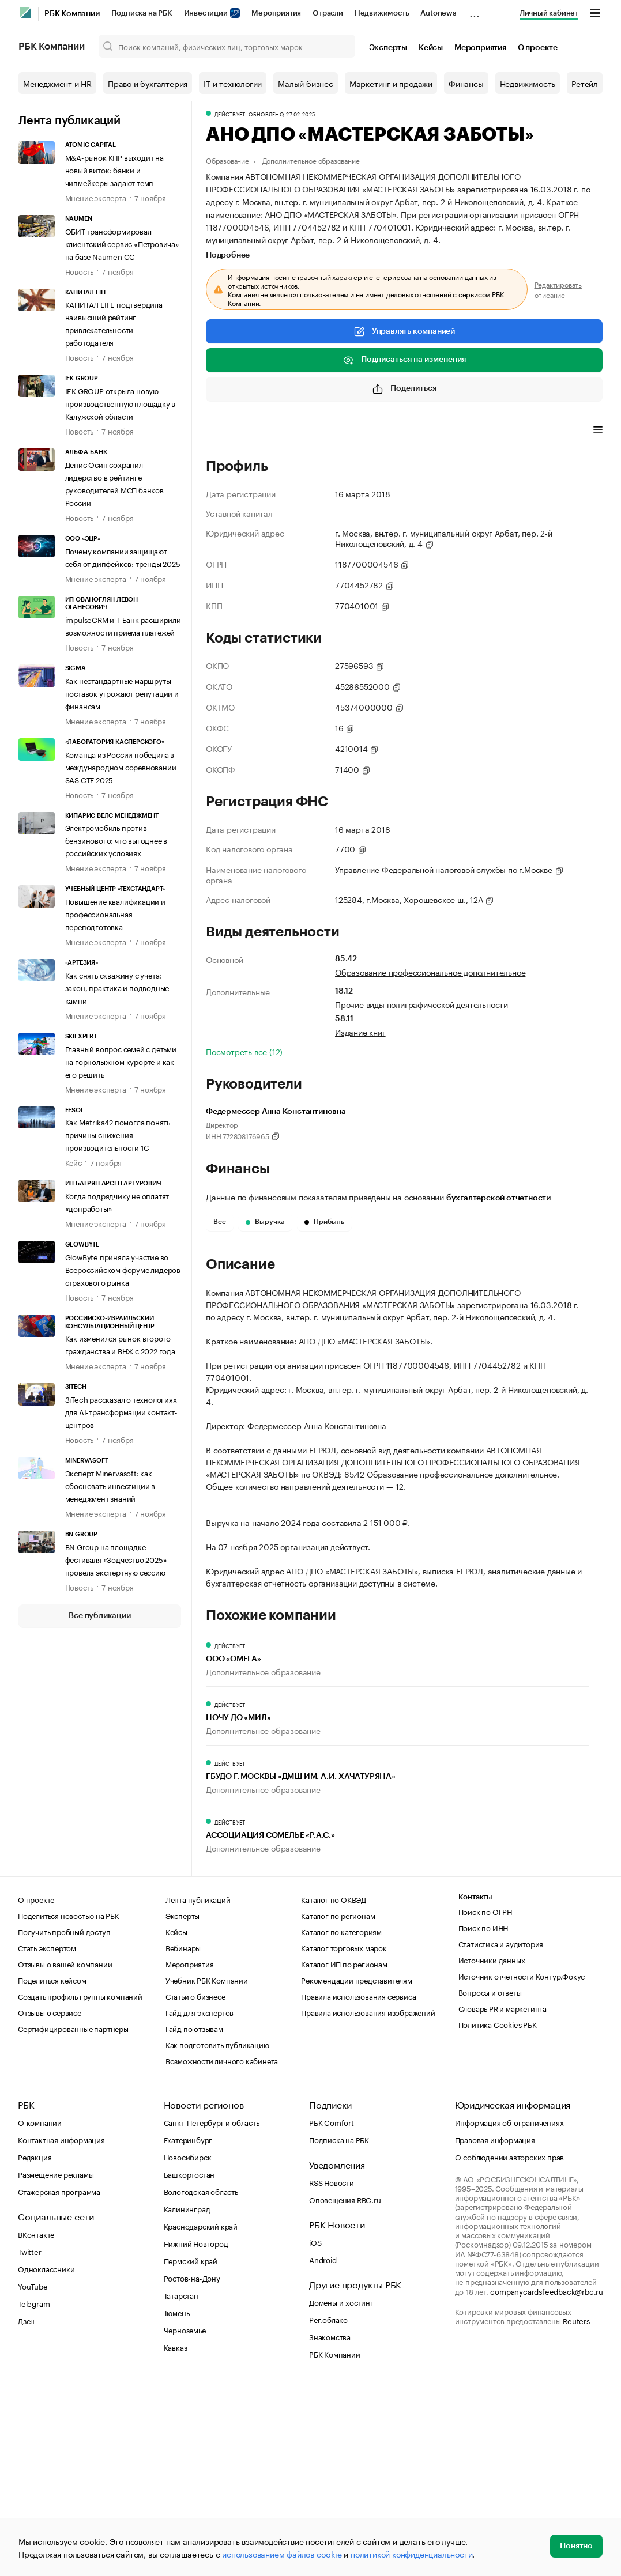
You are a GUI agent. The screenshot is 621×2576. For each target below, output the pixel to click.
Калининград (187, 2399)
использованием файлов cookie (281, 2553)
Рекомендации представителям (356, 2171)
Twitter (30, 2442)
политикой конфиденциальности (411, 2553)
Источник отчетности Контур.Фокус (521, 2167)
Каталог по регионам (338, 2106)
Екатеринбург (188, 2330)
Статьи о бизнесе (195, 2187)
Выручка (265, 1221)
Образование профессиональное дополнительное (430, 971)
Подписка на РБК (141, 13)
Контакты (475, 2088)
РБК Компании (72, 14)
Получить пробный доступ (64, 2122)
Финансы (466, 83)
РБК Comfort (331, 2313)
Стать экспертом (47, 2138)
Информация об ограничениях (509, 2313)
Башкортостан (189, 2365)
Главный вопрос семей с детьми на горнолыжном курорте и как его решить (120, 1061)
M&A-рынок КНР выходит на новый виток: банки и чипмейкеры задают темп (114, 169)
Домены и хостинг (341, 2493)
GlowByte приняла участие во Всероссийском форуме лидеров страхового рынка (122, 1269)
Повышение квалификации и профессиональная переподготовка (115, 913)
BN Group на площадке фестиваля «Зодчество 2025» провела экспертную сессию (116, 1558)
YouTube (33, 2477)
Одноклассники (46, 2459)
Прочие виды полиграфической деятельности (421, 1004)
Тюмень (177, 2503)
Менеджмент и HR (57, 83)
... (474, 11)
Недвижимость (382, 13)
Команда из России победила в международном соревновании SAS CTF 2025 (120, 766)
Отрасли (328, 13)
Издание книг (360, 1031)
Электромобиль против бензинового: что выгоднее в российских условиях (116, 839)
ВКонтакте (36, 2425)
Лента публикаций (69, 121)
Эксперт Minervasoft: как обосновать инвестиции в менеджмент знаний (110, 1485)
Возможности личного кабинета (221, 2251)
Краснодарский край (201, 2417)
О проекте (538, 48)
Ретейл (584, 83)
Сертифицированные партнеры (73, 2219)
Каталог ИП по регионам (344, 2154)
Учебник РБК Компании (206, 2171)
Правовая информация (495, 2330)
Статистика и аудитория (501, 2134)
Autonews (438, 13)
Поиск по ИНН (483, 2118)
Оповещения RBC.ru (345, 2390)
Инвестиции (212, 13)
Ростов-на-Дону (192, 2469)
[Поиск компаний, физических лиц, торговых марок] (227, 46)
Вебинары (183, 2138)
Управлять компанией (404, 331)
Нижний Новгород (196, 2434)
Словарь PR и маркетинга (502, 2199)
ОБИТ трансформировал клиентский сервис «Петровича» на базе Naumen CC (122, 243)
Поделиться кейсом (52, 2171)
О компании (40, 2313)
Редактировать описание (558, 289)
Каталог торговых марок (344, 2138)
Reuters (576, 2511)
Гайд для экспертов (199, 2203)
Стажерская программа (59, 2382)
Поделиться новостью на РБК (68, 2106)
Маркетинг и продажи (390, 83)
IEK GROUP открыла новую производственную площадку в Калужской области (120, 402)
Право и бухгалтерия (147, 83)
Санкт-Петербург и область (211, 2313)
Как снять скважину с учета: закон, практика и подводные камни (117, 987)
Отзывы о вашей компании (65, 2154)
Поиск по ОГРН (485, 2102)
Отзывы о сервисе (49, 2203)
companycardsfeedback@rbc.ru (546, 2482)
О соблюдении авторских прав (509, 2348)
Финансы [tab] (358, 431)
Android (323, 2450)
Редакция (34, 2348)
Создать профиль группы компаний (80, 2187)
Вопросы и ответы (490, 2183)
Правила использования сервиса (358, 2187)
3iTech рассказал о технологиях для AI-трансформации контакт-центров (121, 1411)
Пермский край (190, 2451)
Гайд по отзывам (194, 2219)
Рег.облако (328, 2510)
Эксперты (388, 48)
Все (219, 1221)
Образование (227, 159)
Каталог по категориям (341, 2122)
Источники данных (491, 2150)
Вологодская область (201, 2382)
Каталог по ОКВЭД (333, 2090)
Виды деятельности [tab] (291, 431)
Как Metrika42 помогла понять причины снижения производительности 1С (117, 1134)
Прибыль (324, 1221)
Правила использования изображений (368, 2203)
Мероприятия (276, 13)
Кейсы (431, 48)
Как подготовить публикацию (217, 2235)
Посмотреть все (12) (244, 1051)
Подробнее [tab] (228, 255)
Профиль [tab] (223, 431)
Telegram (34, 2494)
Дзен (26, 2511)
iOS (315, 2433)
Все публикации (99, 1616)
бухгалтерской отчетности (498, 1198)
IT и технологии (233, 83)
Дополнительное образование (311, 159)
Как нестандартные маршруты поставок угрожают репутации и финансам (122, 692)
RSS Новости (331, 2373)
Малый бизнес (305, 83)
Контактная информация (61, 2330)
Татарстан (181, 2486)
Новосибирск (188, 2348)
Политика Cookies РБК (497, 2215)
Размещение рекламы (55, 2365)
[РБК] (25, 12)
